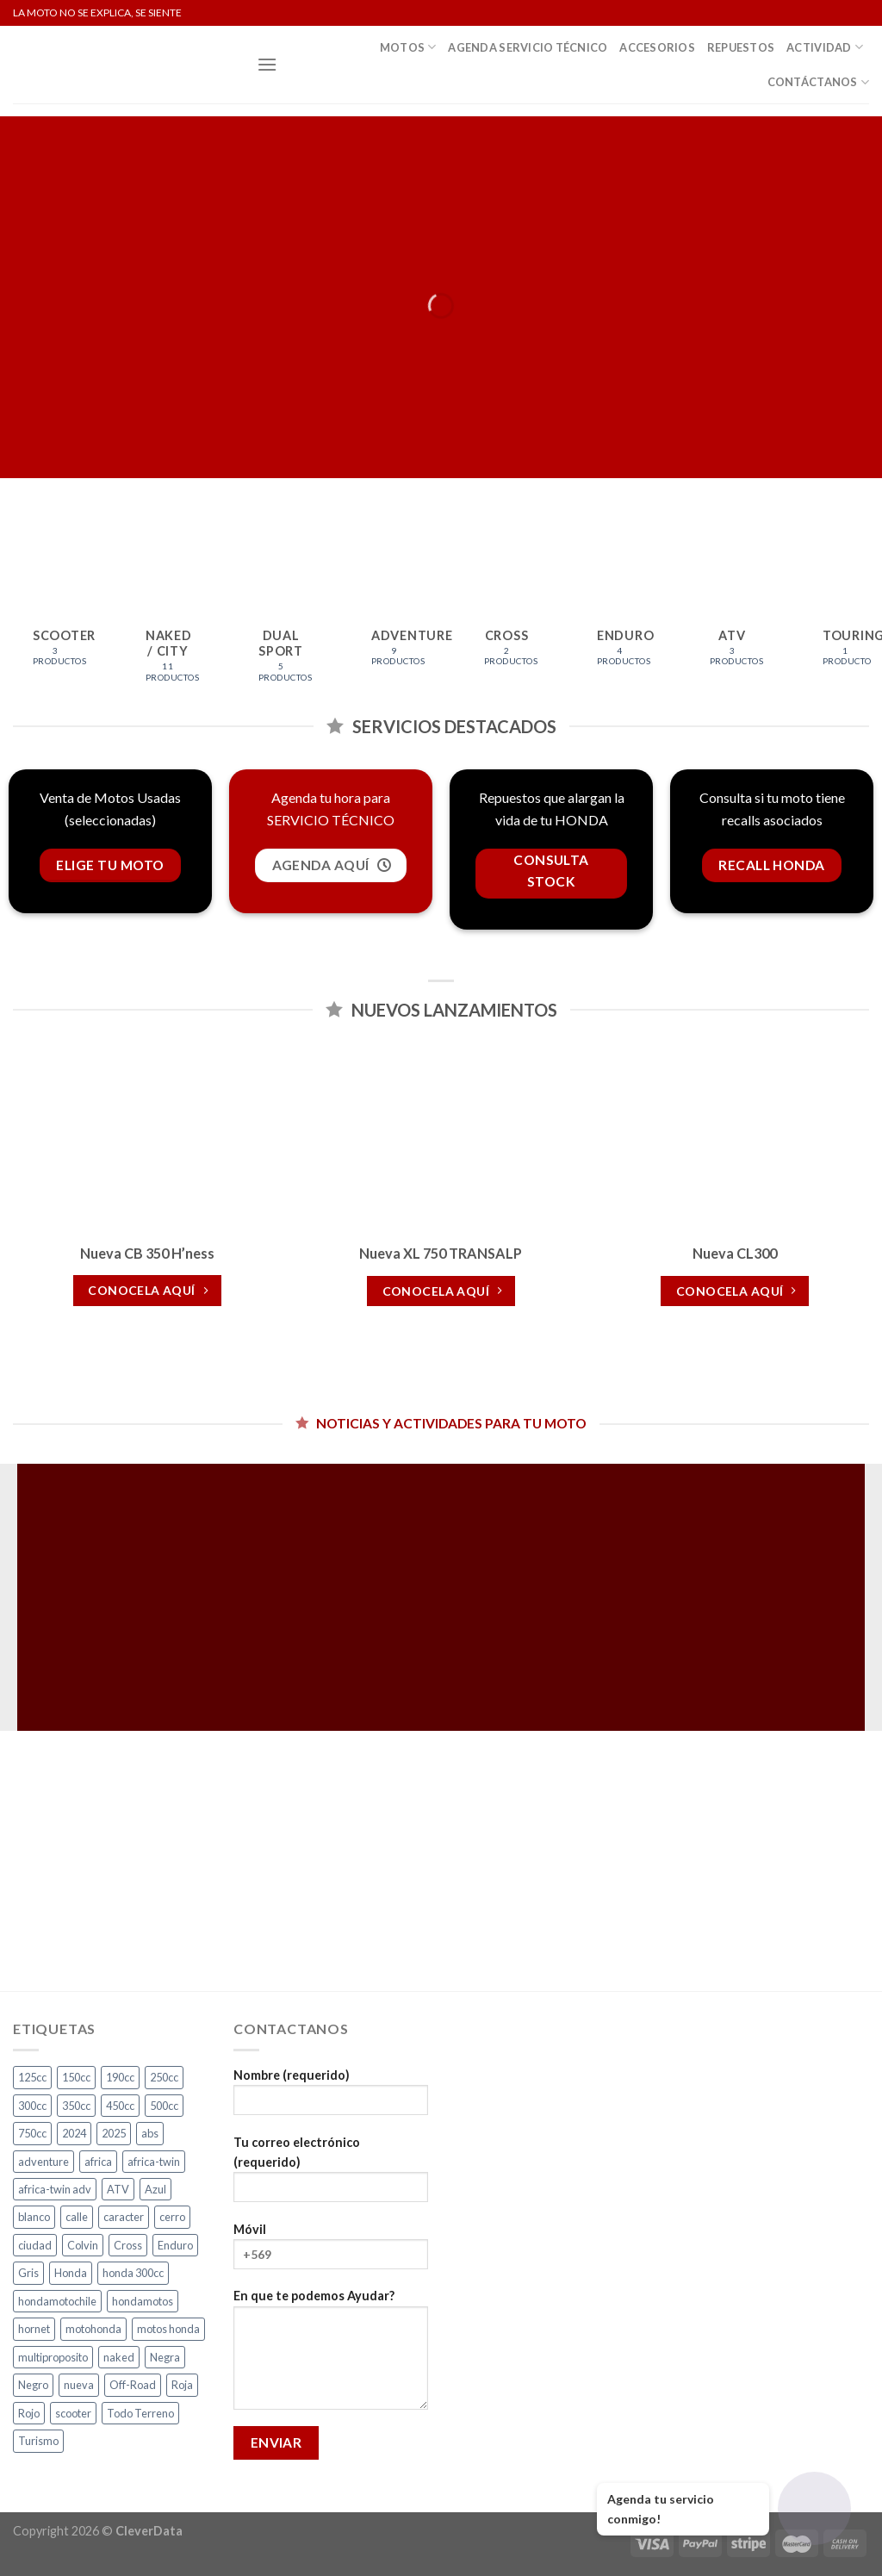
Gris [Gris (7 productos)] (28, 2273)
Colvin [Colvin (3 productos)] (82, 2245)
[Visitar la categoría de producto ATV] (732, 607)
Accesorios (657, 47)
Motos (408, 47)
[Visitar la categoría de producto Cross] (506, 607)
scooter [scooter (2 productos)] (73, 2413)
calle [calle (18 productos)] (76, 2217)
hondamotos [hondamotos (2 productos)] (142, 2301)
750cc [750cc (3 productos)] (32, 2133)
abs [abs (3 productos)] (149, 2133)
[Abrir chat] (814, 2508)
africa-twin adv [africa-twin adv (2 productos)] (54, 2189)
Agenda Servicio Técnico (527, 47)
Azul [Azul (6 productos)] (155, 2189)
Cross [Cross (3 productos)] (128, 2245)
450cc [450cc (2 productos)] (120, 2105)
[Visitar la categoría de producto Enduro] (619, 607)
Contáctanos (818, 82)
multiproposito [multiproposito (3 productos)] (53, 2357)
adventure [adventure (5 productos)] (43, 2161)
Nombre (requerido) (330, 2097)
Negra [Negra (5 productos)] (165, 2357)
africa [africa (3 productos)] (98, 2161)
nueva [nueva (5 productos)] (79, 2385)
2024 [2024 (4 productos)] (74, 2133)
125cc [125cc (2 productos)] (32, 2077)
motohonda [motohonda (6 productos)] (93, 2329)
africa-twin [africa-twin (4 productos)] (153, 2161)
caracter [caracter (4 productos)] (123, 2217)
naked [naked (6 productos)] (118, 2357)
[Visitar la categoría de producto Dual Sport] (280, 615)
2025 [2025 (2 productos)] (114, 2133)
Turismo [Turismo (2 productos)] (38, 2441)
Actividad (824, 47)
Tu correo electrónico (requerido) (330, 2174)
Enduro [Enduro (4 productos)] (175, 2245)
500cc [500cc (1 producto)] (164, 2105)
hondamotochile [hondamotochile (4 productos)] (57, 2301)
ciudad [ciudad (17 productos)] (35, 2245)
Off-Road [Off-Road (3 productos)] (132, 2385)
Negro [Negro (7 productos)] (33, 2385)
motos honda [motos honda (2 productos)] (168, 2329)
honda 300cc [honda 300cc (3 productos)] (133, 2273)
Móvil (330, 2251)
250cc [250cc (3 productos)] (164, 2077)
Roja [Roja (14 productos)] (182, 2385)
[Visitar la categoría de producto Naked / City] (167, 615)
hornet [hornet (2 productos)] (34, 2329)
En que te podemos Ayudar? (330, 2354)
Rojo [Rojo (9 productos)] (29, 2413)
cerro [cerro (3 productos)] (172, 2217)
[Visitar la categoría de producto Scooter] (55, 607)
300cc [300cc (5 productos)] (32, 2105)
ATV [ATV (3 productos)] (118, 2189)
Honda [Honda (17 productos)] (70, 2273)
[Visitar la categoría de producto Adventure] (393, 607)
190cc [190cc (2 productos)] (120, 2077)
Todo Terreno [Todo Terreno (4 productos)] (140, 2413)
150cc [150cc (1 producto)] (76, 2077)
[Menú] (267, 64)
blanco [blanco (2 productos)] (34, 2217)
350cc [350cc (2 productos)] (76, 2105)
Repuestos (740, 47)
